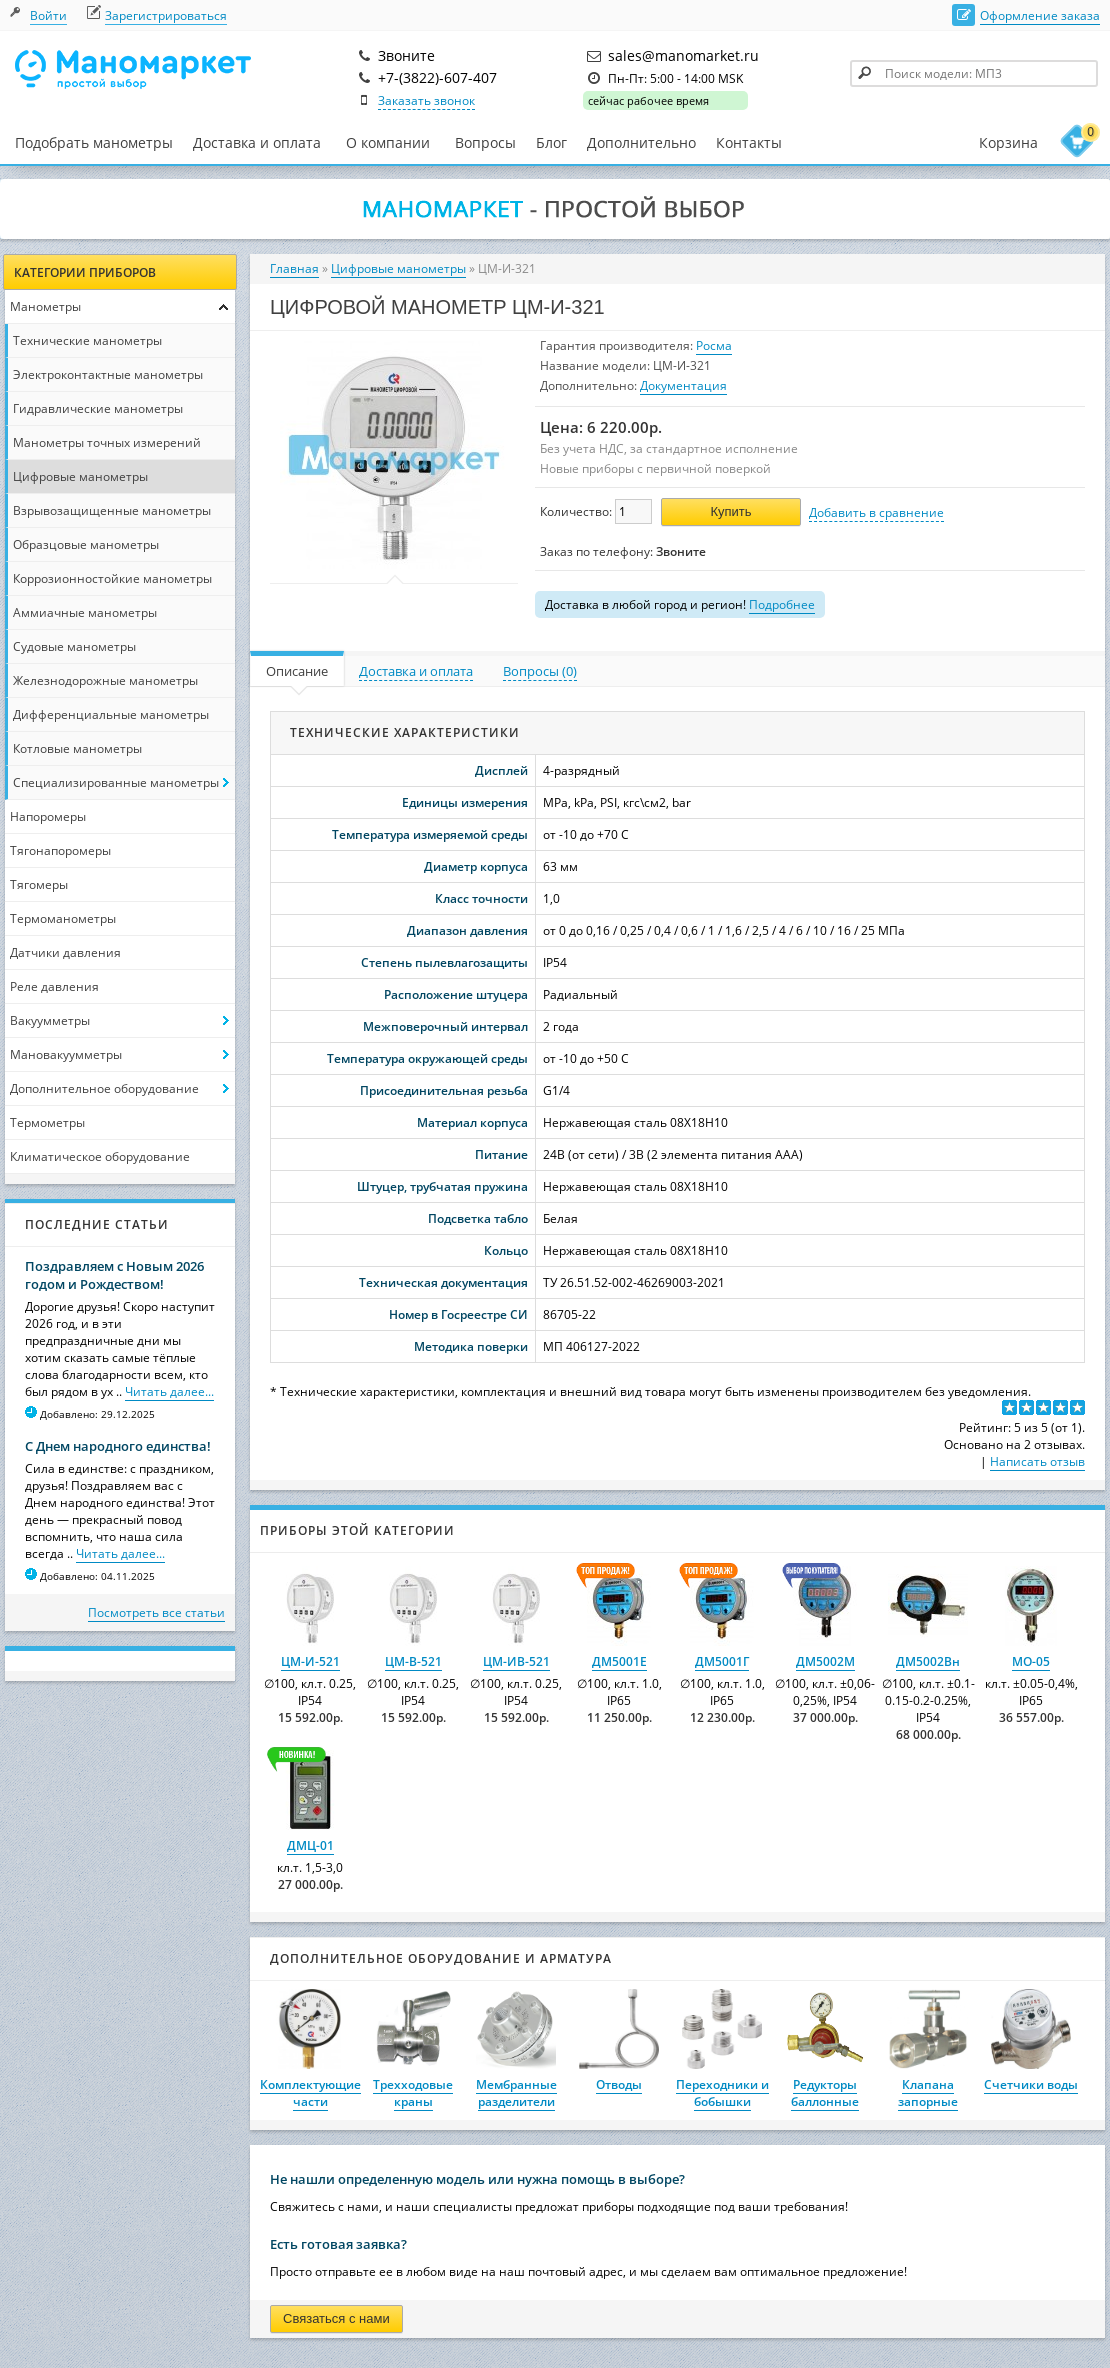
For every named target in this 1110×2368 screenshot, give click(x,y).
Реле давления (54, 986)
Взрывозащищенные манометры (112, 510)
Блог (551, 142)
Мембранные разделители (516, 2093)
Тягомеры (39, 884)
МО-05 (1031, 1661)
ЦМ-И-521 (310, 1661)
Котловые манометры (77, 748)
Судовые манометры (74, 646)
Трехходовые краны (413, 2093)
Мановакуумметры (66, 1054)
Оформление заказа (1040, 15)
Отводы (619, 2084)
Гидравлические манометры (98, 408)
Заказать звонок (426, 100)
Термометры (47, 1122)
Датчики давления (65, 952)
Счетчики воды (1031, 2084)
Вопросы (485, 142)
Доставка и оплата (257, 142)
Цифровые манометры (80, 476)
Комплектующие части (310, 2093)
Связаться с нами (336, 2318)
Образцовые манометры (86, 544)
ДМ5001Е (619, 1661)
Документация (683, 385)
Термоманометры (63, 918)
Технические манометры (87, 340)
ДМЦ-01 (310, 1845)
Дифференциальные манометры (111, 714)
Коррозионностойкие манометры (112, 578)
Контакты (749, 142)
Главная (294, 268)
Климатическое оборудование (100, 1156)
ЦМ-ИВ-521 (516, 1661)
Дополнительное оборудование (104, 1088)
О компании (388, 143)
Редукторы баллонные (825, 2093)
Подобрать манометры (94, 142)
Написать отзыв (1037, 1461)
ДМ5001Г (722, 1661)
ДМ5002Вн (928, 1661)
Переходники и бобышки (722, 2093)
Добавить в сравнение (876, 512)
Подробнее (782, 604)
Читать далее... (169, 1391)
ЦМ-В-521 (413, 1661)
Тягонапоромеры (60, 850)
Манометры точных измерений (107, 442)
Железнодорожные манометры (105, 680)
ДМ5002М (825, 1661)
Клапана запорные (928, 2093)
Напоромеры (48, 816)
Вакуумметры (50, 1020)
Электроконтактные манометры (108, 374)
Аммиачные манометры (85, 612)
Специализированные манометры (116, 782)
